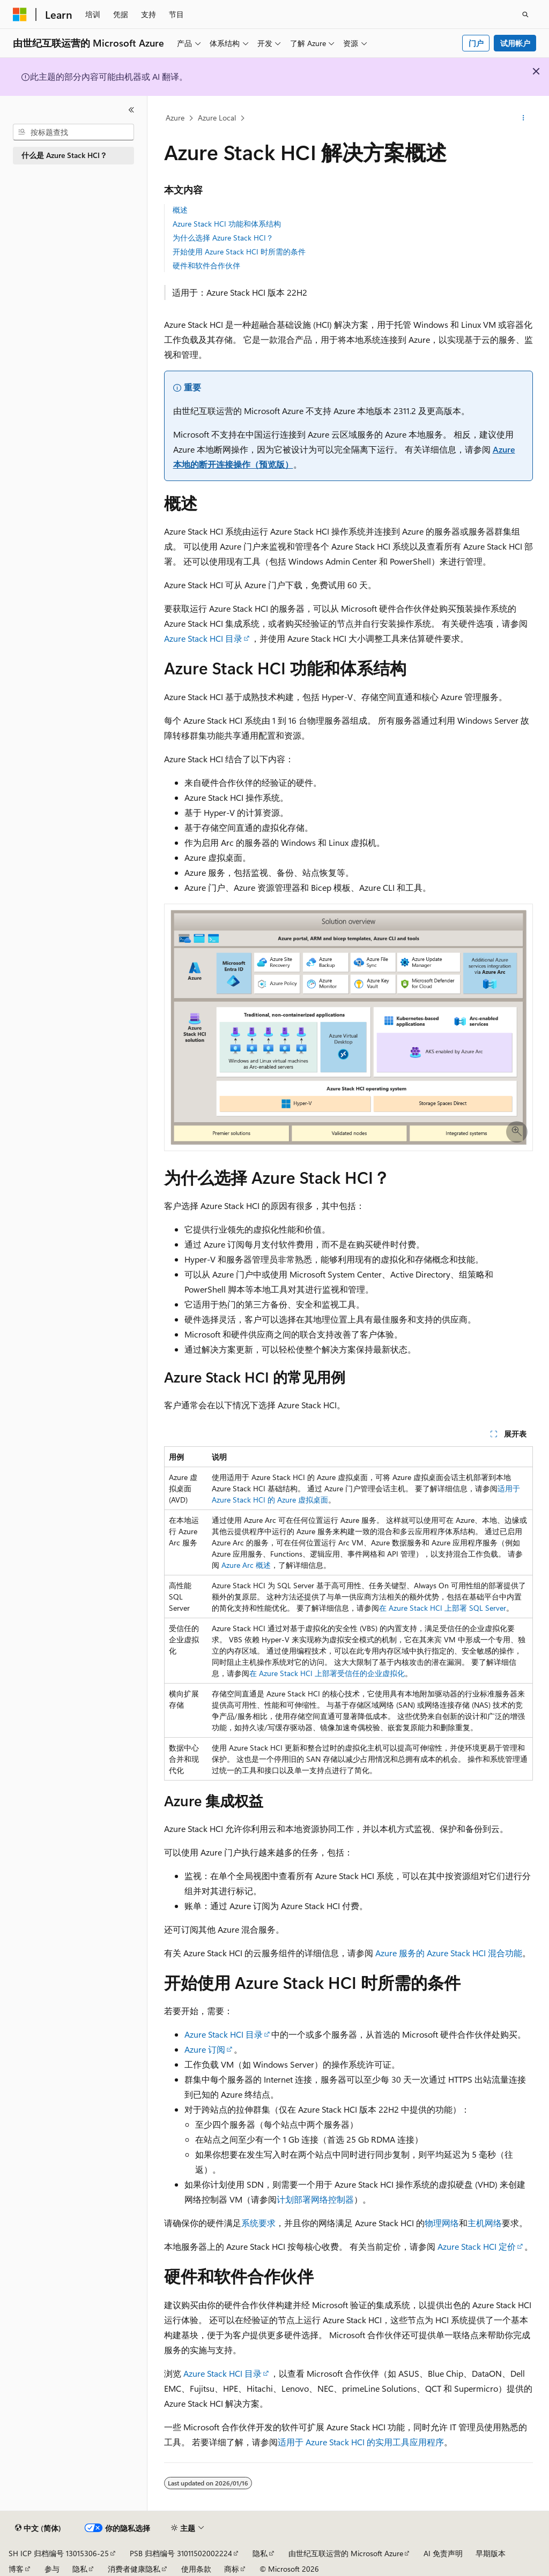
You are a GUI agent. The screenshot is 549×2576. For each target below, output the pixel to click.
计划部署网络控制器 (315, 2199)
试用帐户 (515, 43)
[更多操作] (523, 118)
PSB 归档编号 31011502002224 (181, 2553)
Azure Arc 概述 (246, 1565)
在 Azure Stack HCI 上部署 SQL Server (442, 1608)
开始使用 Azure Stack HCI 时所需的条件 (239, 251)
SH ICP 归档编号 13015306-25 (59, 2553)
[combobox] (73, 132)
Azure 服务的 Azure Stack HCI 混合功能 (448, 1952)
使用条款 (196, 2569)
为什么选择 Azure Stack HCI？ (223, 237)
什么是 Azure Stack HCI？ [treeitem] (64, 155)
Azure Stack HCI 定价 (476, 2246)
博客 (16, 2569)
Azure (175, 117)
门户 (476, 43)
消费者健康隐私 (134, 2569)
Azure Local (217, 117)
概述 (180, 210)
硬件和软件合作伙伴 (206, 265)
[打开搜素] (525, 14)
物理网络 (442, 2222)
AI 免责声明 (443, 2553)
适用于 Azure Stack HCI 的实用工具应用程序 (361, 2441)
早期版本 (491, 2553)
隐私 (260, 2553)
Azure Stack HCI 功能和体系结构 (227, 224)
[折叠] (131, 109)
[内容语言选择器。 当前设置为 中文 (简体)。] (38, 2528)
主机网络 (485, 2222)
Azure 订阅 (204, 2049)
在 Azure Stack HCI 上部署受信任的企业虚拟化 (327, 1673)
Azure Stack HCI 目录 (203, 638)
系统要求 (258, 2222)
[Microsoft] (20, 14)
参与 (52, 2569)
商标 (231, 2569)
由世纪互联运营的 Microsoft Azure (345, 2553)
